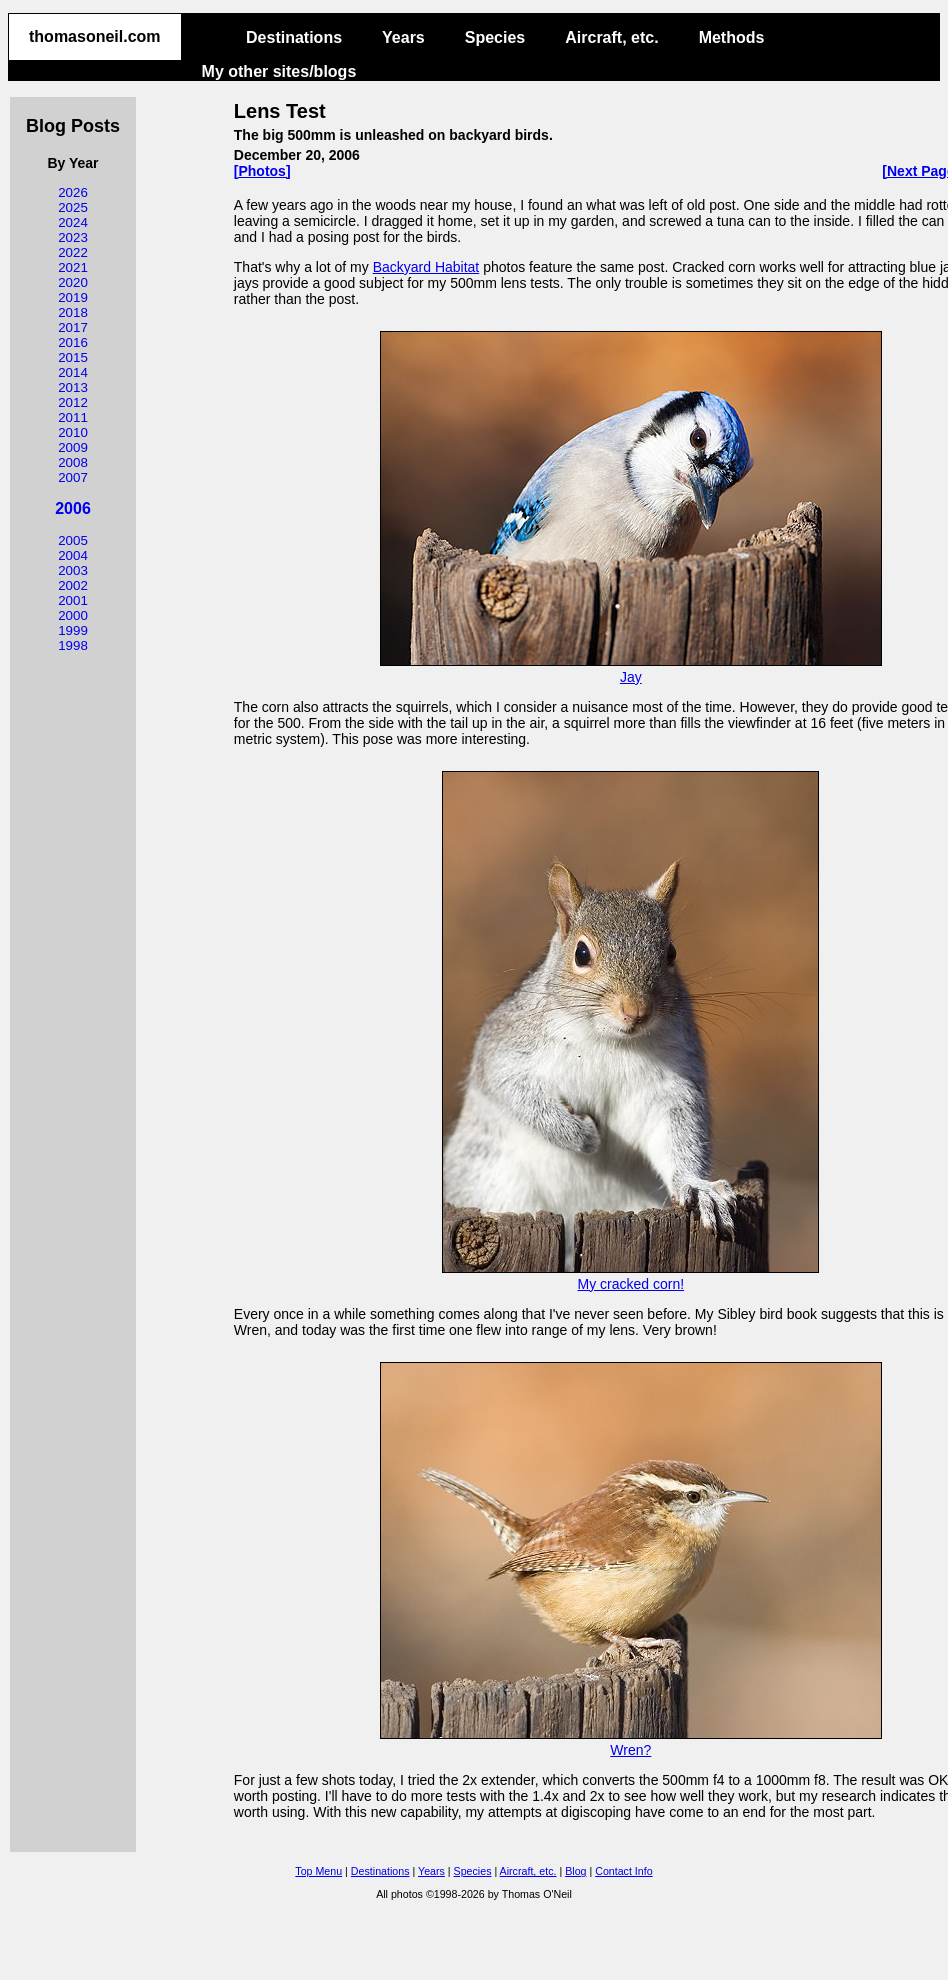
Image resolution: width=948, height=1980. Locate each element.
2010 (73, 432)
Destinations (294, 37)
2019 (73, 297)
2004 (73, 555)
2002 (73, 585)
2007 (73, 477)
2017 (73, 327)
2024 (73, 222)
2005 (73, 540)
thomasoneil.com (95, 36)
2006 (73, 508)
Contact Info (623, 1871)
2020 (73, 282)
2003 (73, 570)
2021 (73, 267)
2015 (73, 357)
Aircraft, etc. (611, 37)
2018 (73, 312)
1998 (73, 645)
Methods (732, 37)
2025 (73, 207)
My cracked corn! (630, 1276)
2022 (73, 252)
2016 (73, 342)
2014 (73, 372)
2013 (73, 387)
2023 (73, 237)
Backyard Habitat (426, 267)
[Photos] (262, 171)
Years (403, 37)
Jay (631, 669)
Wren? (631, 1742)
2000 (73, 615)
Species (495, 37)
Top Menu (318, 1871)
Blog (575, 1871)
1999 (73, 630)
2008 (73, 462)
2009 (73, 447)
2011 (73, 417)
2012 (73, 402)
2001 (73, 600)
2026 (73, 192)
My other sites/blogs (279, 71)
